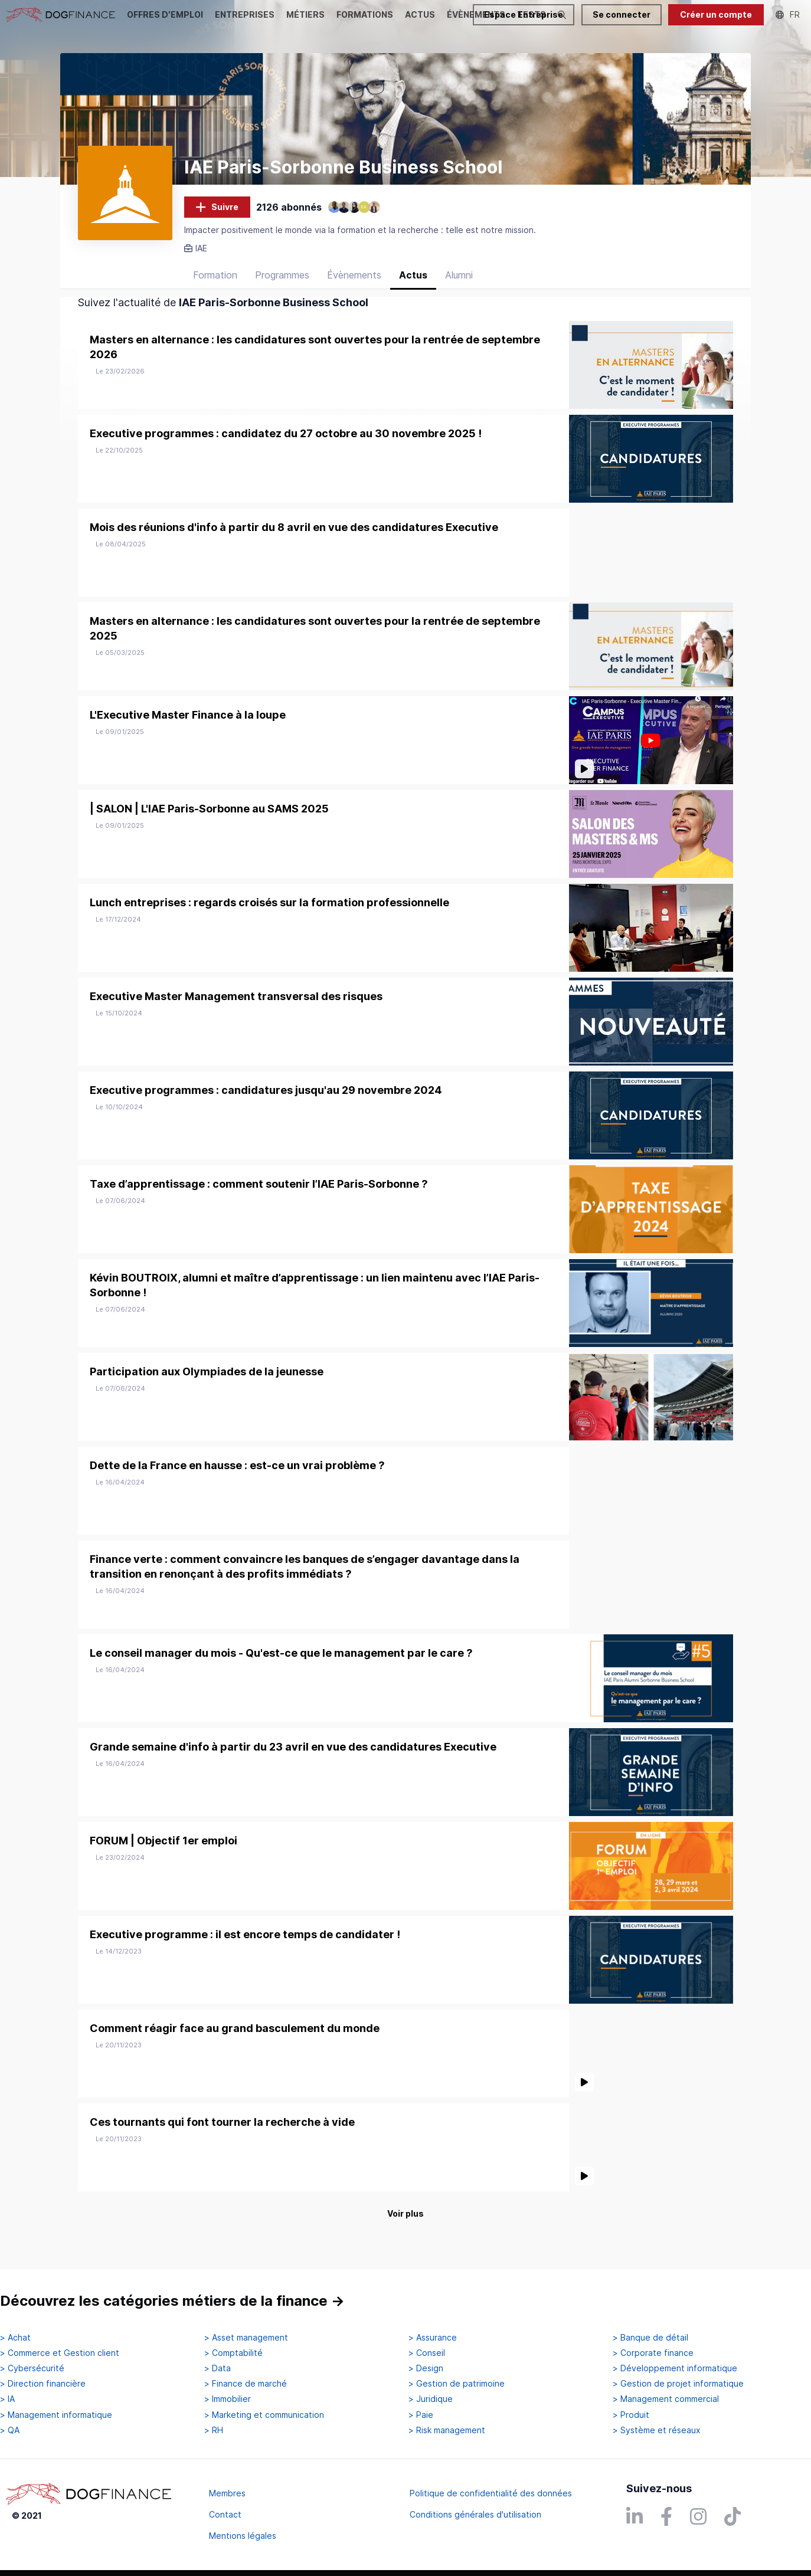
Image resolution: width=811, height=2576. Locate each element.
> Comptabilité (233, 2353)
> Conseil (426, 2353)
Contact (225, 2514)
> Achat (15, 2337)
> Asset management (246, 2337)
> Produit (631, 2415)
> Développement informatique (675, 2369)
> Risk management (446, 2430)
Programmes (282, 291)
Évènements (354, 291)
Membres (227, 2493)
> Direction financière (43, 2384)
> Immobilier (227, 2399)
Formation (215, 291)
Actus (413, 291)
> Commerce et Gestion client (59, 2353)
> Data (217, 2369)
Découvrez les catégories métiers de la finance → (172, 2301)
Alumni (459, 291)
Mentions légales (242, 2536)
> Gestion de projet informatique (678, 2384)
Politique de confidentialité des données (491, 2493)
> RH (213, 2430)
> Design (425, 2369)
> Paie (420, 2415)
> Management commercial (666, 2399)
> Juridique (430, 2399)
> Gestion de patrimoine (456, 2384)
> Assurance (432, 2337)
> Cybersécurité (32, 2369)
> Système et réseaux (657, 2430)
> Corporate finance (653, 2353)
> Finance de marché (245, 2384)
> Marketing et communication (264, 2415)
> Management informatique (56, 2415)
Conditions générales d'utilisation (475, 2514)
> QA (9, 2430)
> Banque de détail (650, 2337)
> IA (7, 2399)
